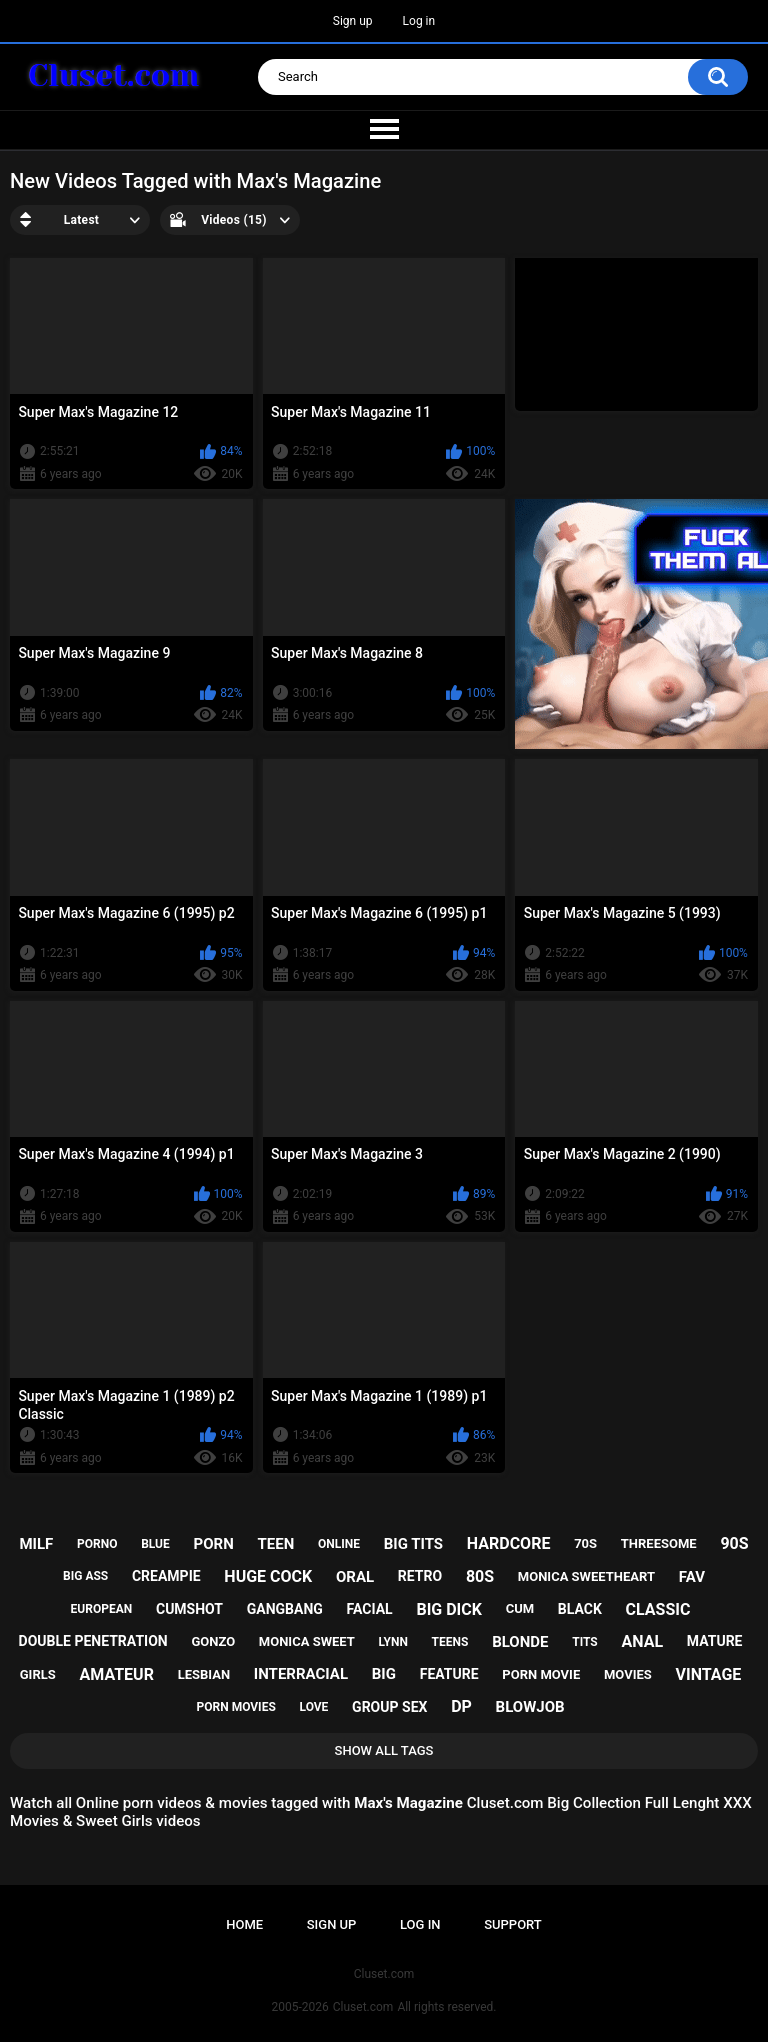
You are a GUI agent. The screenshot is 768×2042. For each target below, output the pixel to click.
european (102, 1609)
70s (585, 1543)
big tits (413, 1544)
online (339, 1544)
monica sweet (307, 1641)
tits (585, 1642)
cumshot (189, 1609)
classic (658, 1609)
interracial (301, 1674)
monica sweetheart (586, 1576)
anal (642, 1641)
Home (244, 1924)
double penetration (93, 1641)
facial (370, 1609)
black (580, 1609)
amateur (117, 1674)
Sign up (353, 21)
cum (520, 1608)
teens (450, 1642)
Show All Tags (384, 1750)
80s (480, 1576)
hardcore (509, 1543)
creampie (166, 1576)
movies (628, 1674)
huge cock (268, 1576)
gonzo (213, 1641)
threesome (659, 1543)
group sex (389, 1707)
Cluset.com (363, 2007)
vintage (709, 1674)
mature (715, 1641)
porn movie (541, 1674)
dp (461, 1706)
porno (97, 1544)
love (314, 1707)
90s (734, 1543)
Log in (419, 21)
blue (155, 1544)
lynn (393, 1642)
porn (214, 1544)
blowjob (530, 1707)
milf (36, 1544)
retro (420, 1576)
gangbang (285, 1609)
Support (513, 1924)
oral (355, 1577)
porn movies (235, 1707)
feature (449, 1674)
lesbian (204, 1674)
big (384, 1674)
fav (692, 1577)
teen (275, 1544)
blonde (520, 1642)
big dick (449, 1609)
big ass (85, 1576)
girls (38, 1674)
